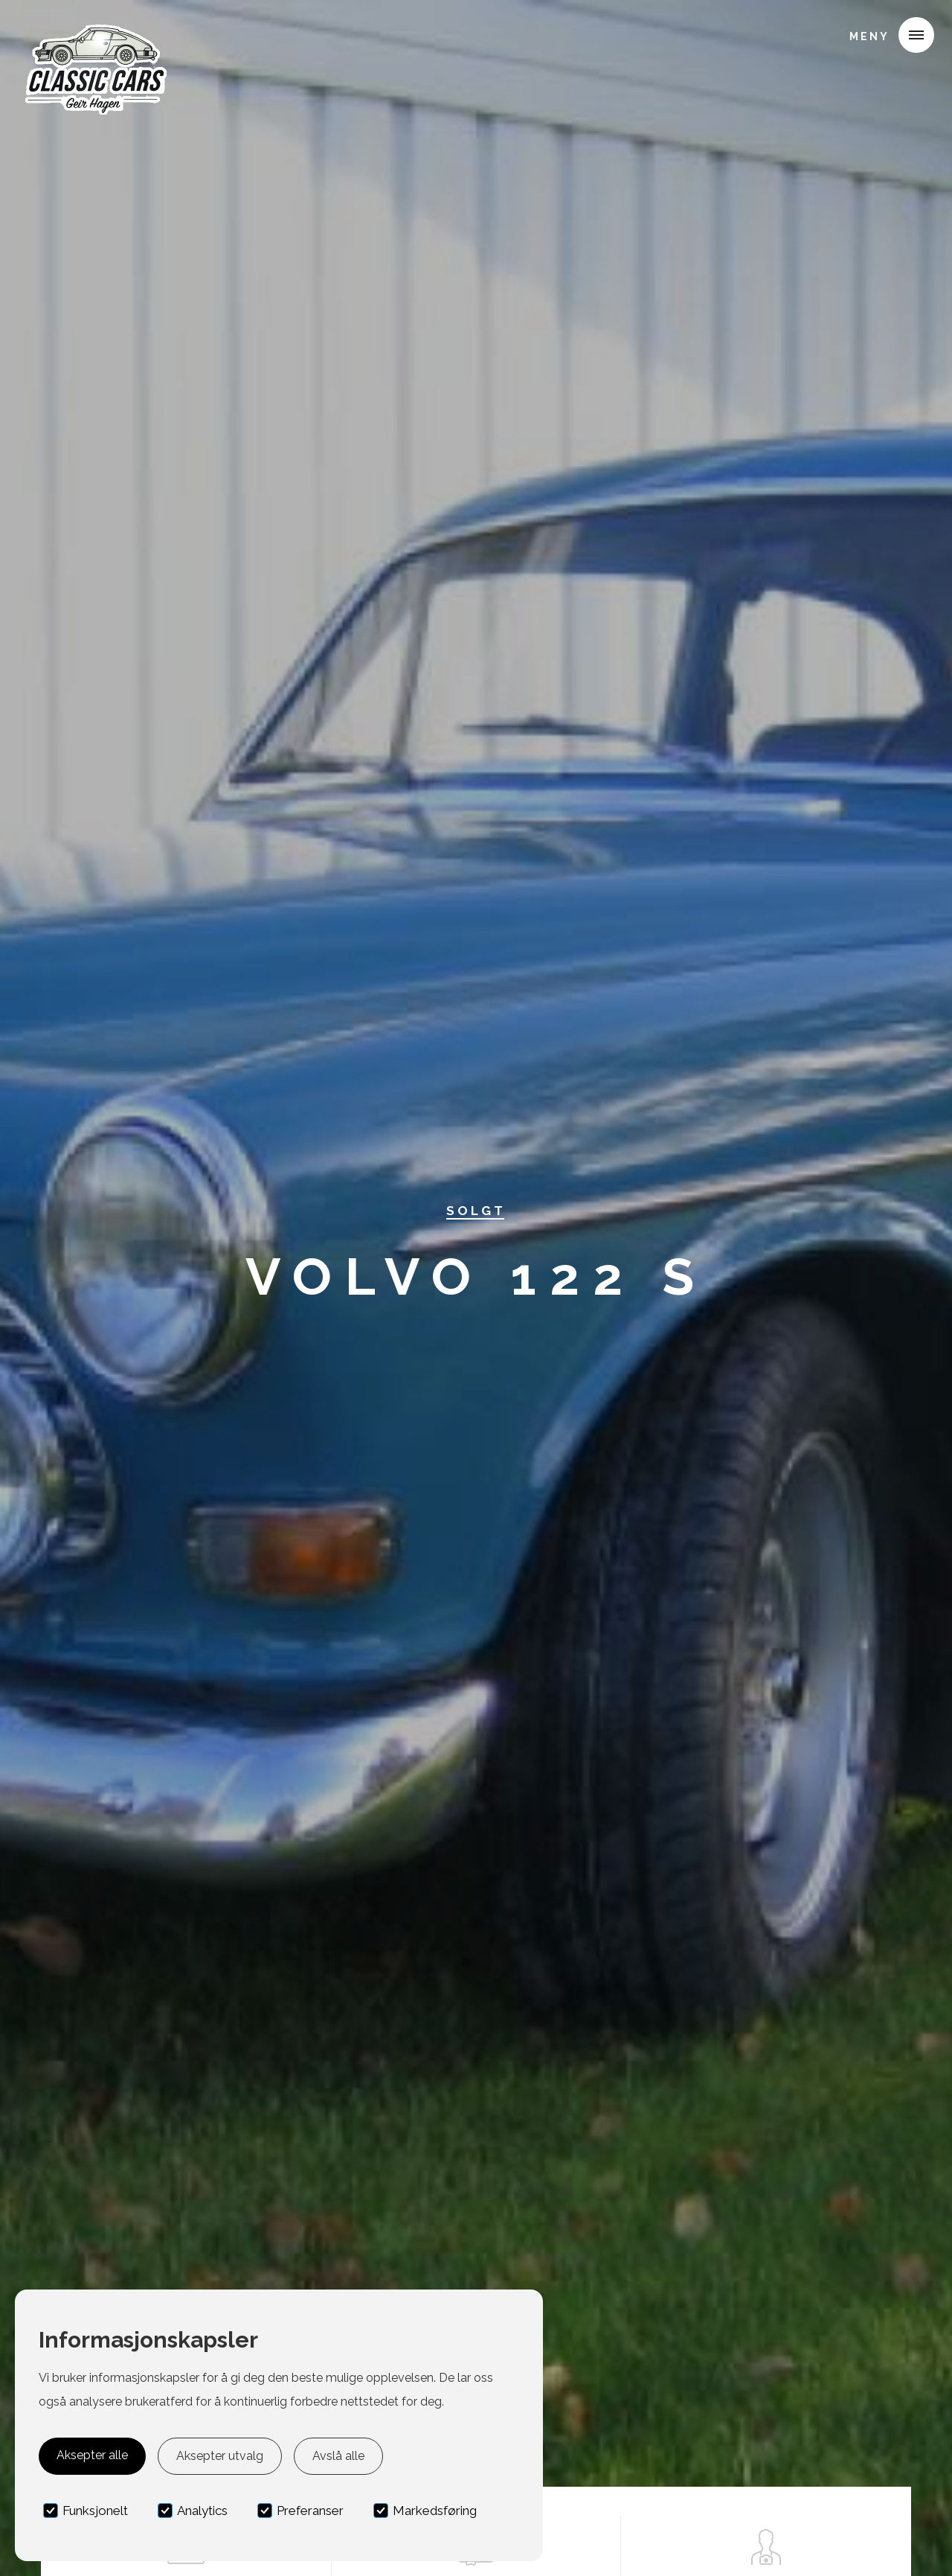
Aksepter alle (92, 2455)
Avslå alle (338, 2456)
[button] (885, 35)
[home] (94, 32)
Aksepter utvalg (219, 2456)
